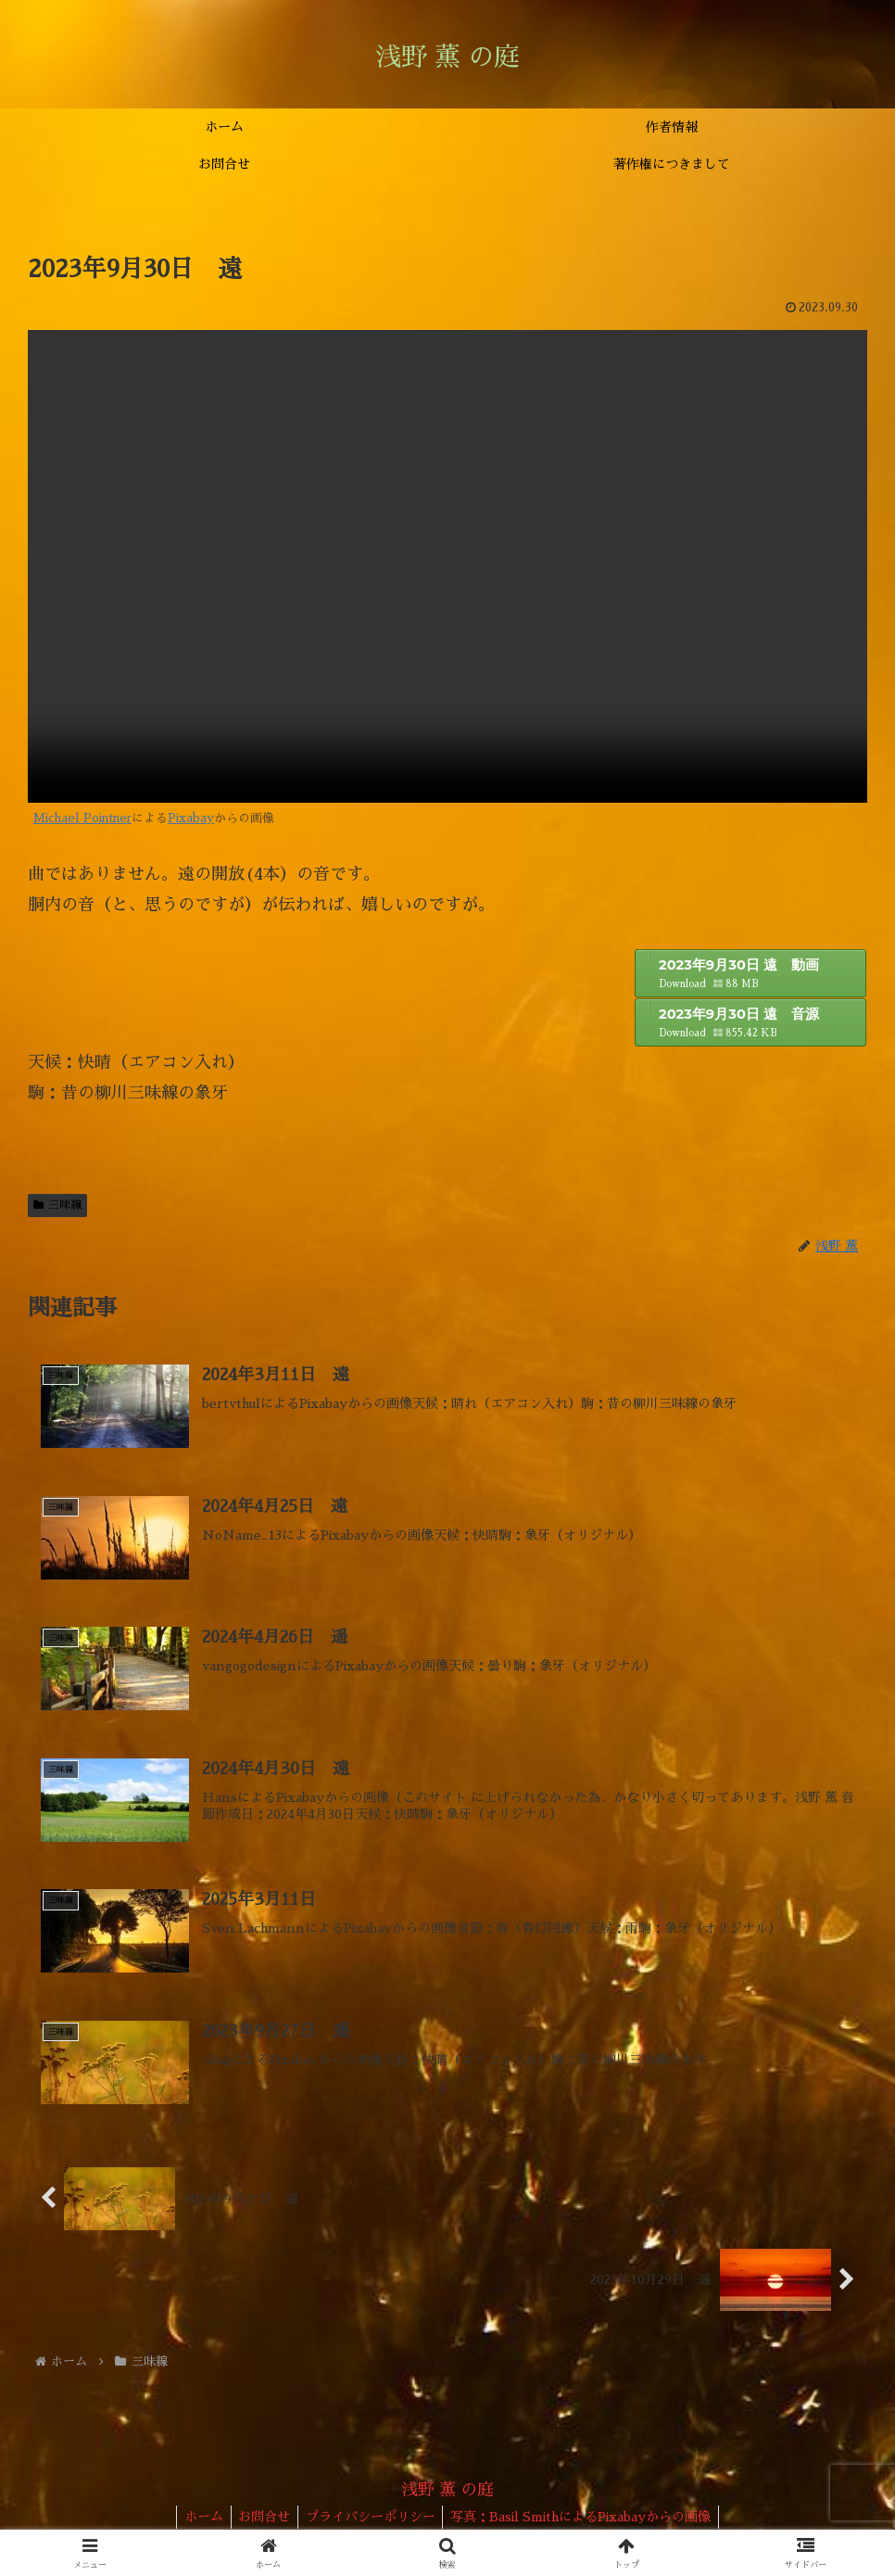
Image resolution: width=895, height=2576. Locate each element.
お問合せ (262, 2518)
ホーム (197, 2518)
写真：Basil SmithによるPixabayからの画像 (587, 2518)
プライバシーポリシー (372, 2518)
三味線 (57, 1205)
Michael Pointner (82, 818)
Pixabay (191, 818)
